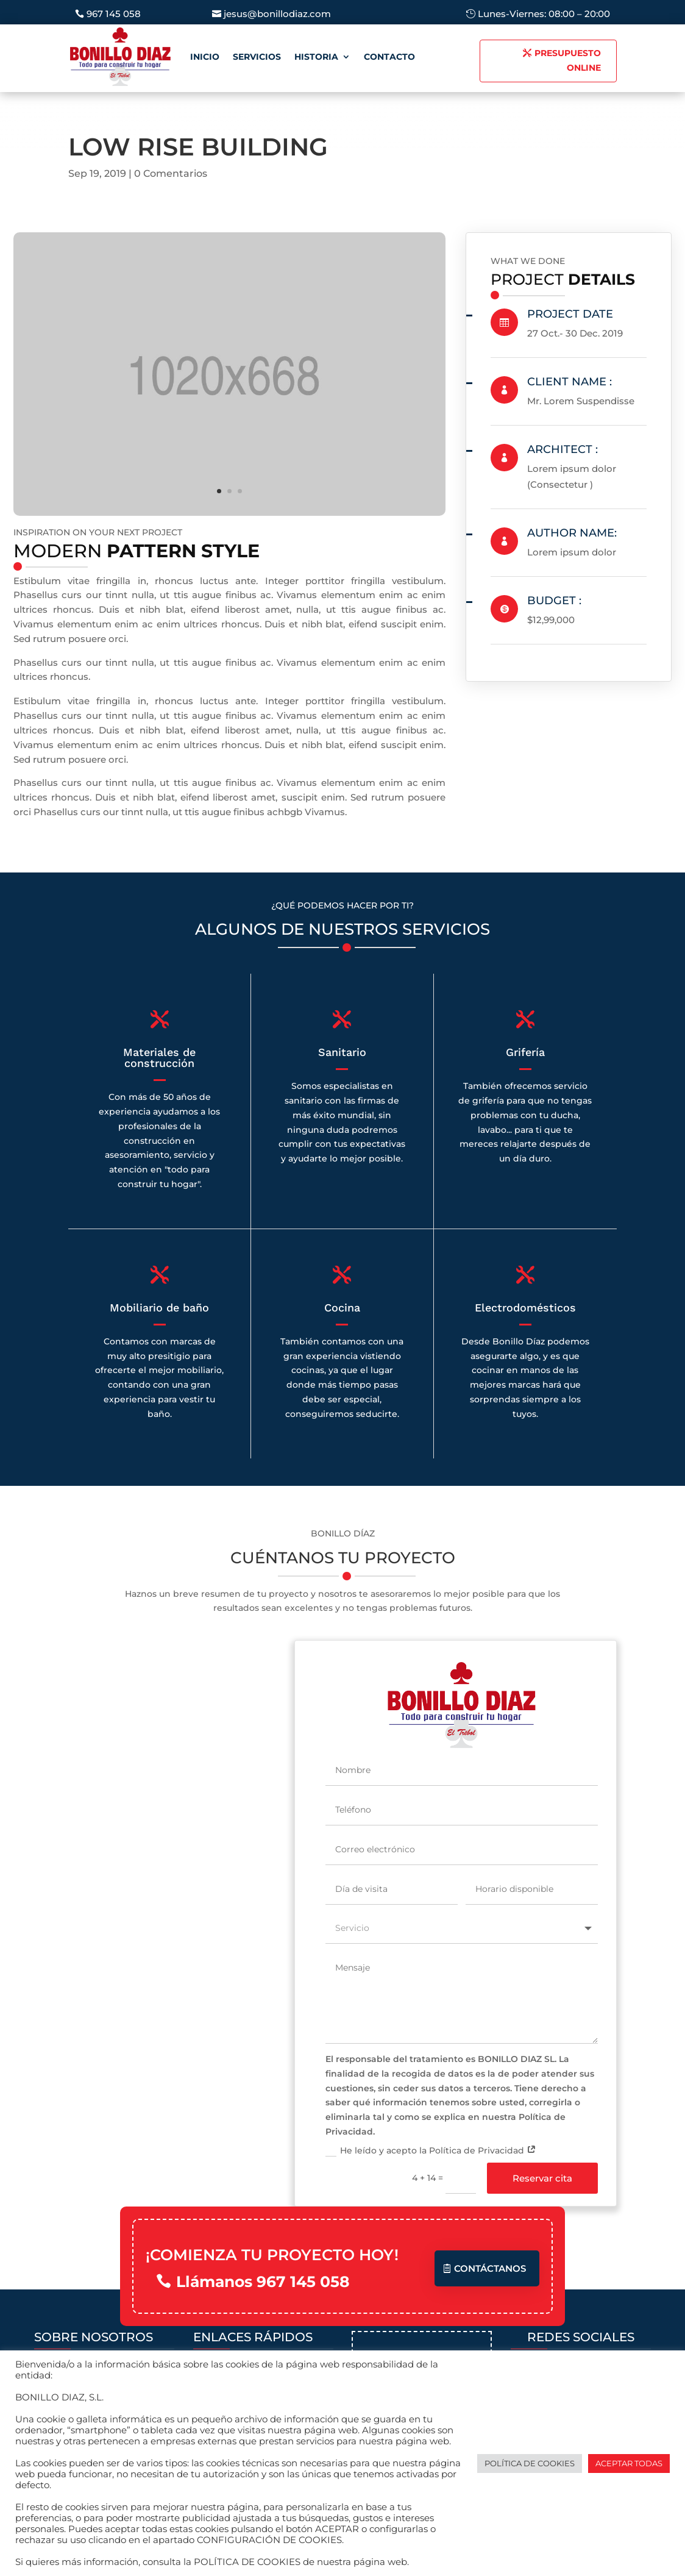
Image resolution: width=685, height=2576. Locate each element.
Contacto (389, 56)
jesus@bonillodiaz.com (277, 14)
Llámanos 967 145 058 (263, 2280)
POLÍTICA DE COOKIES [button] (529, 2463)
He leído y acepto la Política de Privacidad (430, 2149)
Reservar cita (542, 2177)
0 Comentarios (170, 173)
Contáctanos (490, 2267)
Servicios (257, 56)
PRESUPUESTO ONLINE (567, 60)
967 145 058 (114, 14)
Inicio (204, 56)
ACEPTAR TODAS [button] (628, 2463)
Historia (316, 56)
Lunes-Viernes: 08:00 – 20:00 (544, 14)
